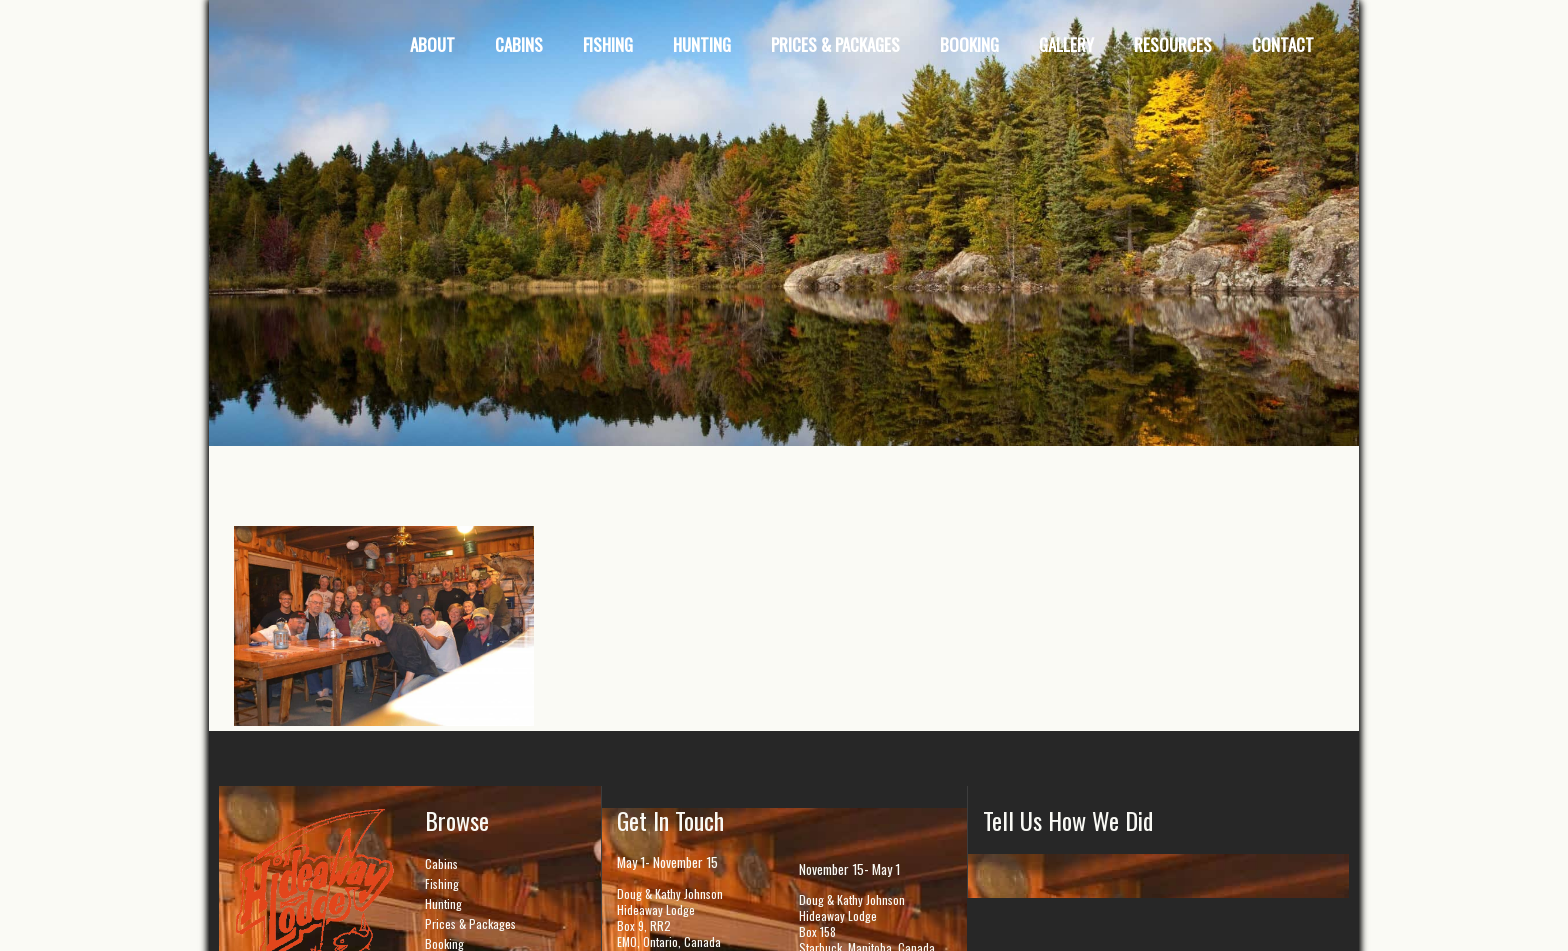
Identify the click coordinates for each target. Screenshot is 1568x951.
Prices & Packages (470, 923)
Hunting (443, 903)
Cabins (441, 863)
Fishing (442, 883)
